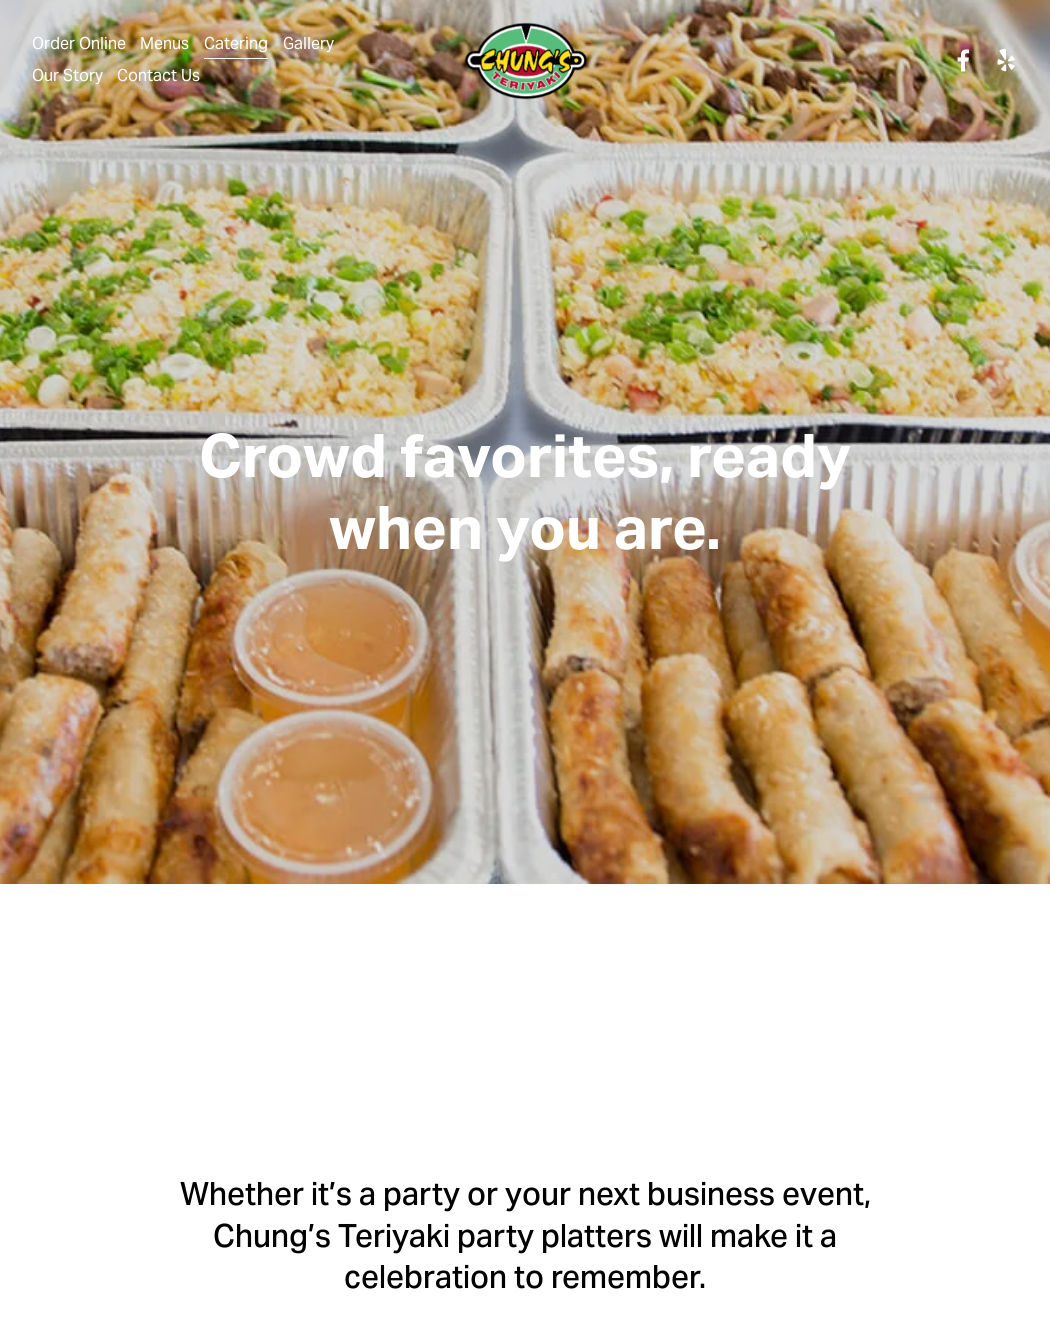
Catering (236, 43)
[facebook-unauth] (963, 60)
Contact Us (158, 75)
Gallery (308, 43)
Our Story (67, 75)
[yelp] (1005, 60)
